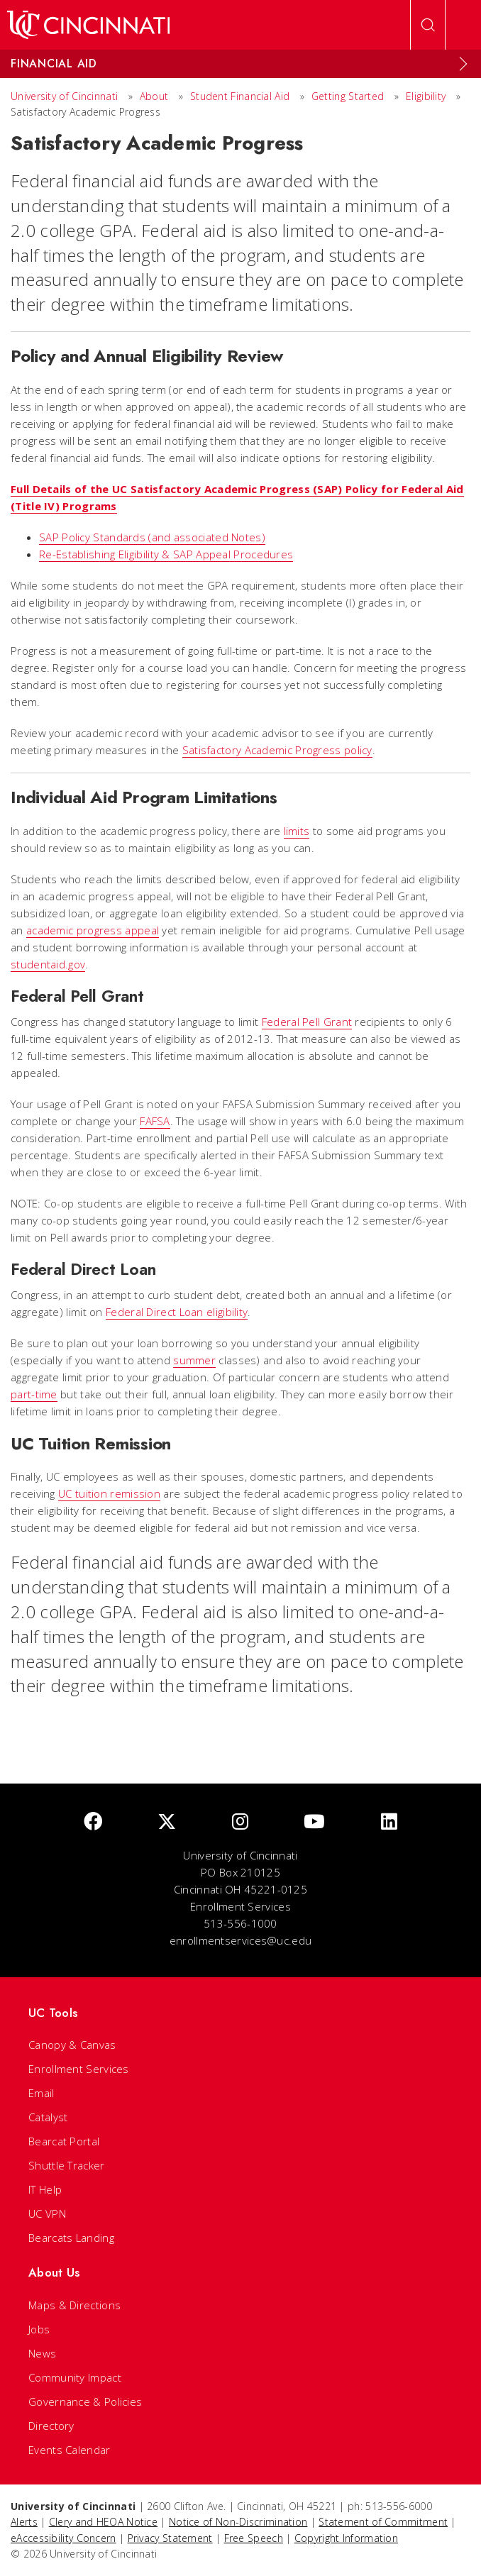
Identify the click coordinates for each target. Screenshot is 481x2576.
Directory (51, 2426)
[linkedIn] (389, 1822)
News (42, 2353)
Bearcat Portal (63, 2141)
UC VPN (47, 2213)
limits (297, 831)
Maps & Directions (74, 2305)
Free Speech (253, 2538)
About (154, 96)
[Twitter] (166, 1822)
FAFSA (155, 1121)
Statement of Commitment (383, 2521)
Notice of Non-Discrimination (238, 2521)
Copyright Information (346, 2538)
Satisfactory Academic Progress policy (277, 750)
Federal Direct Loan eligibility (177, 1312)
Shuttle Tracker (66, 2165)
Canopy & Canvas (72, 2045)
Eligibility (427, 96)
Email (41, 2093)
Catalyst (47, 2117)
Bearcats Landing (71, 2237)
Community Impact (74, 2377)
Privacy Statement (170, 2538)
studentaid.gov (48, 964)
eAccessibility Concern (63, 2538)
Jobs (39, 2329)
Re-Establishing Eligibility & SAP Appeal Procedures (166, 554)
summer (194, 1360)
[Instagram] (240, 1822)
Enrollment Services (78, 2069)
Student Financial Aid (239, 96)
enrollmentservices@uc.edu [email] (241, 1940)
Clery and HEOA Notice (103, 2521)
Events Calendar (69, 2450)
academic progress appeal (92, 930)
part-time (34, 1394)
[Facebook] (93, 1822)
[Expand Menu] (463, 63)
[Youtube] (314, 1822)
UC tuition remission (109, 1493)
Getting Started (348, 96)
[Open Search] (428, 25)
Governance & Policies (85, 2401)
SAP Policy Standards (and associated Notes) (152, 537)
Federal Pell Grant (307, 1022)
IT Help (45, 2189)
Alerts (24, 2521)
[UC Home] (88, 25)
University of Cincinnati (64, 96)
